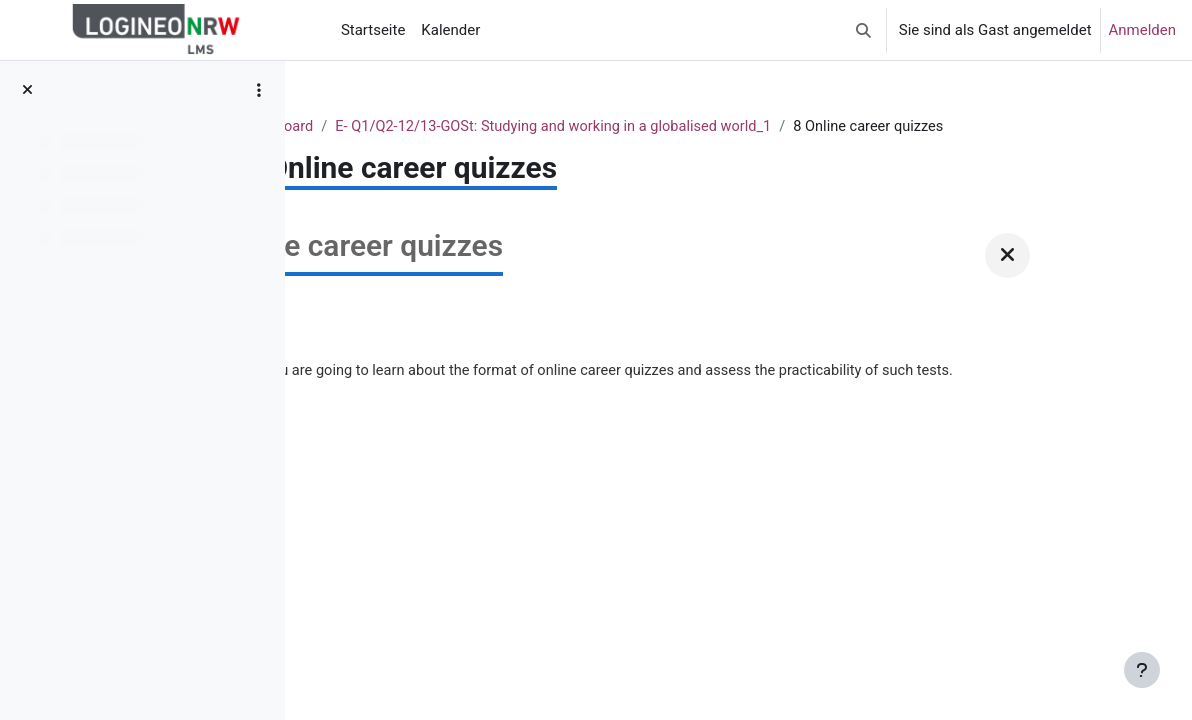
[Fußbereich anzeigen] (1142, 670)
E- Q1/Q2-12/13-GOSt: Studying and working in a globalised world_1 (758, 127)
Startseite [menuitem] (373, 30)
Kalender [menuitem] (450, 30)
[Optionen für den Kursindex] (259, 90)
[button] (863, 30)
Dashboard (476, 127)
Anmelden (1142, 30)
